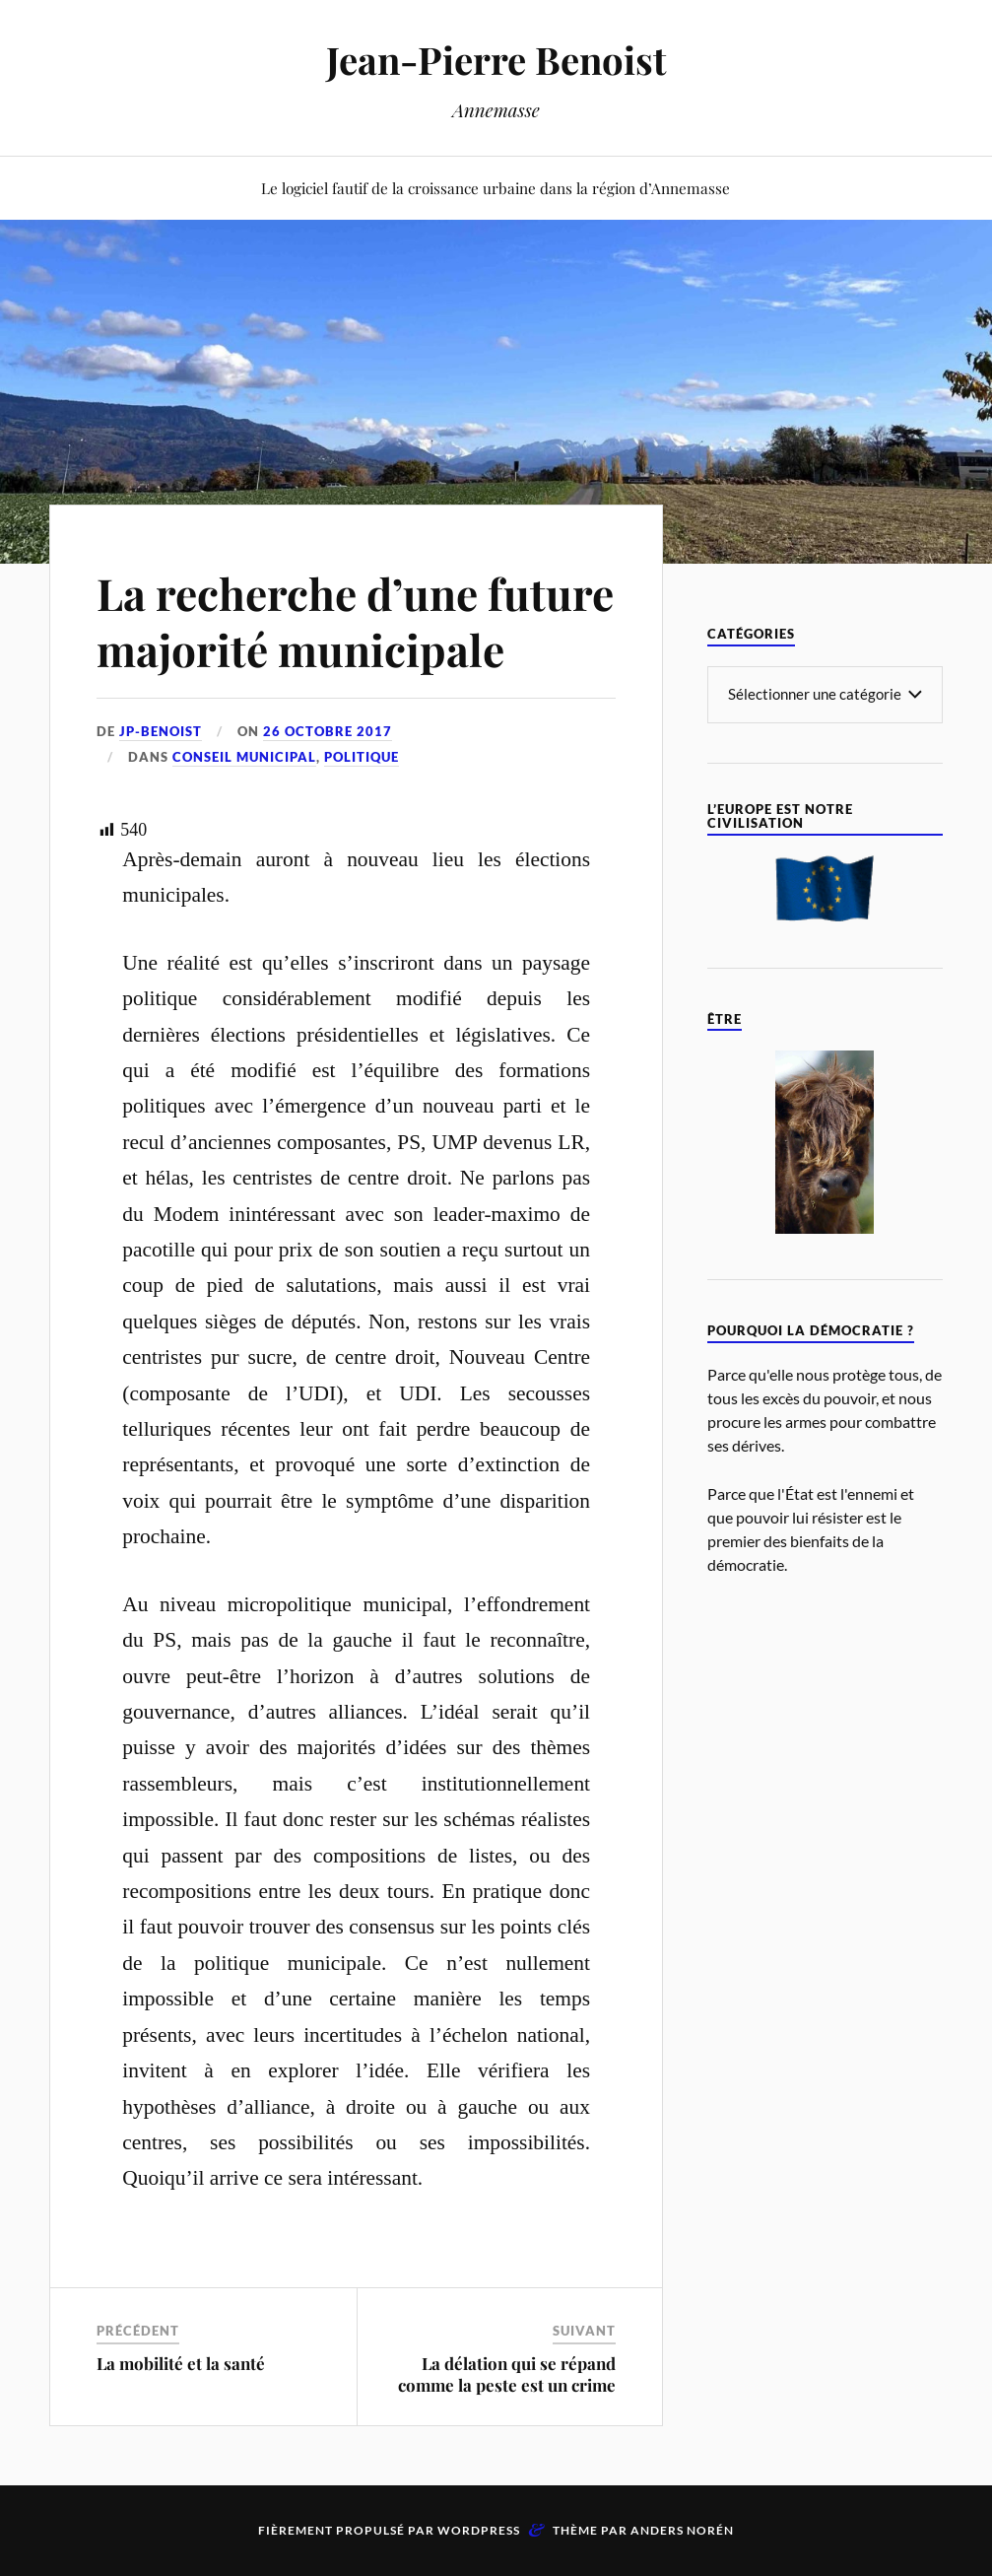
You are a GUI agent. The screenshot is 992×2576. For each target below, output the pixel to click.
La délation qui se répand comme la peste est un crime (507, 2374)
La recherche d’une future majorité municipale (355, 621)
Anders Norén (682, 2530)
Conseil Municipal (244, 757)
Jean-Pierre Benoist (496, 59)
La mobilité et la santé (181, 2363)
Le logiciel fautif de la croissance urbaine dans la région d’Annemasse (495, 187)
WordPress (478, 2530)
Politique (361, 757)
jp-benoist (160, 731)
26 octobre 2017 (327, 731)
